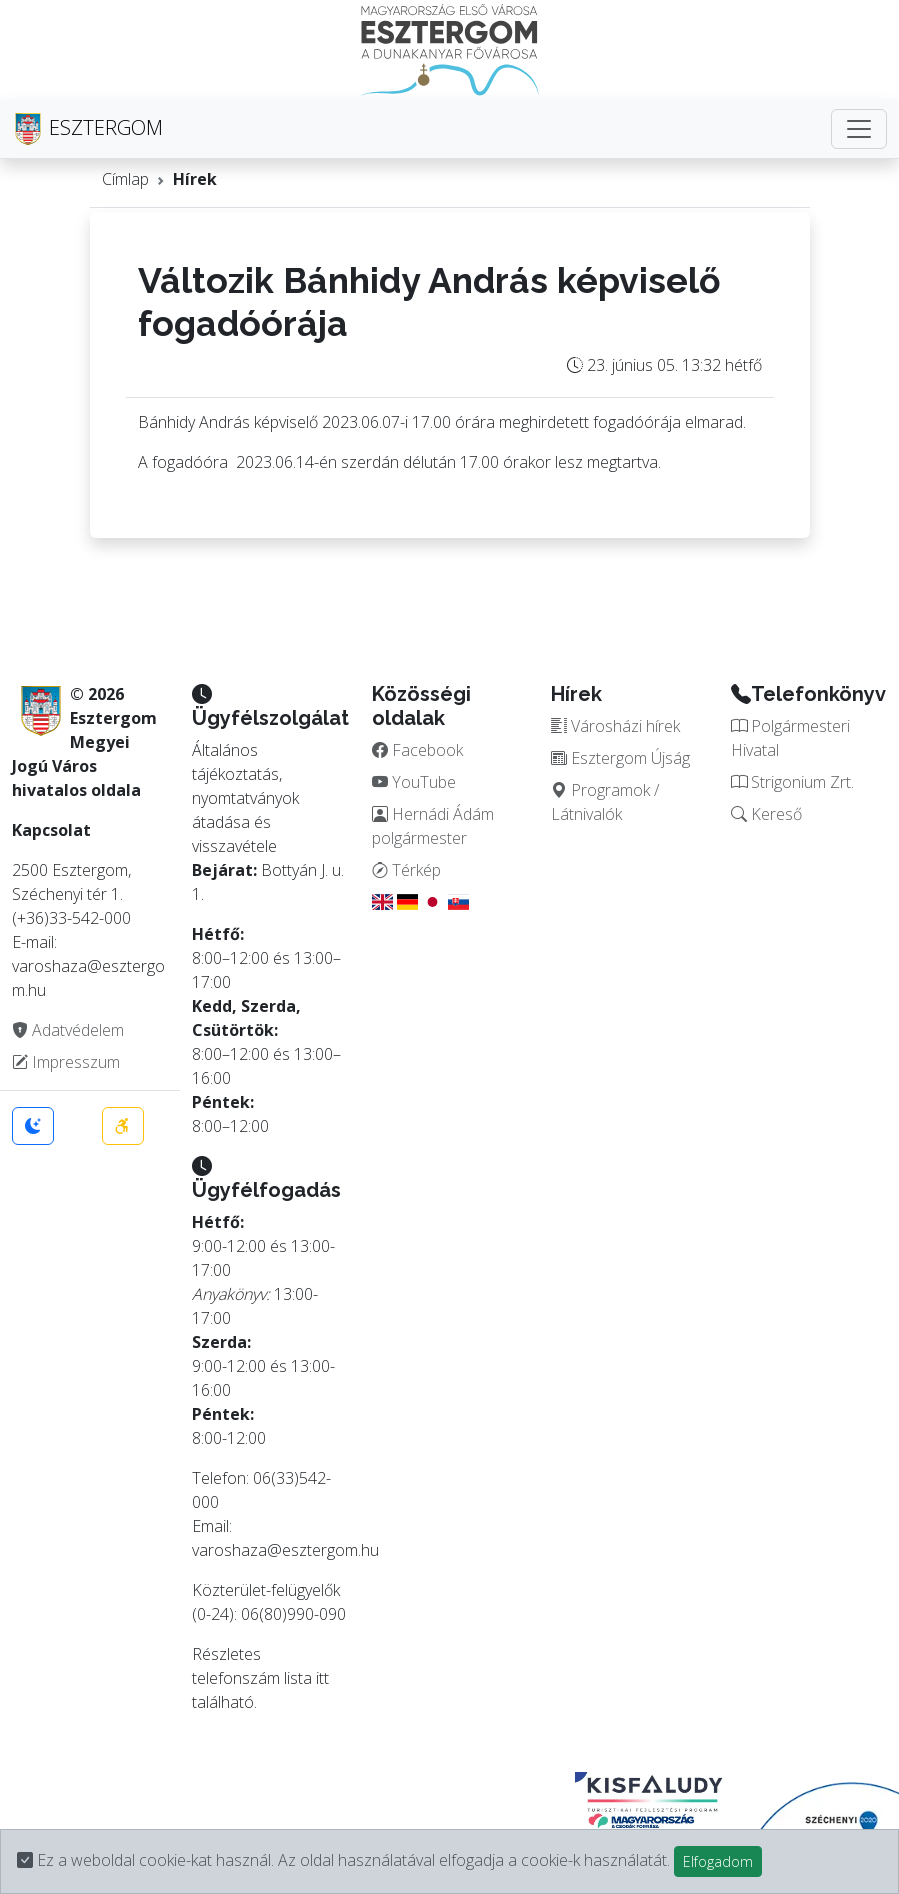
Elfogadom (718, 1861)
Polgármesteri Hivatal (790, 738)
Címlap (125, 179)
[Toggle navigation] (859, 129)
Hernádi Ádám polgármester (433, 826)
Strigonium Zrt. (792, 782)
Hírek (195, 179)
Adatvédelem (68, 1030)
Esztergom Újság (620, 758)
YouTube (414, 782)
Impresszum (66, 1062)
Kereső (766, 814)
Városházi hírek (615, 726)
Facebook (417, 750)
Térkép (406, 870)
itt (322, 1678)
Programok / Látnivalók (605, 802)
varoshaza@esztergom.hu (285, 1550)
